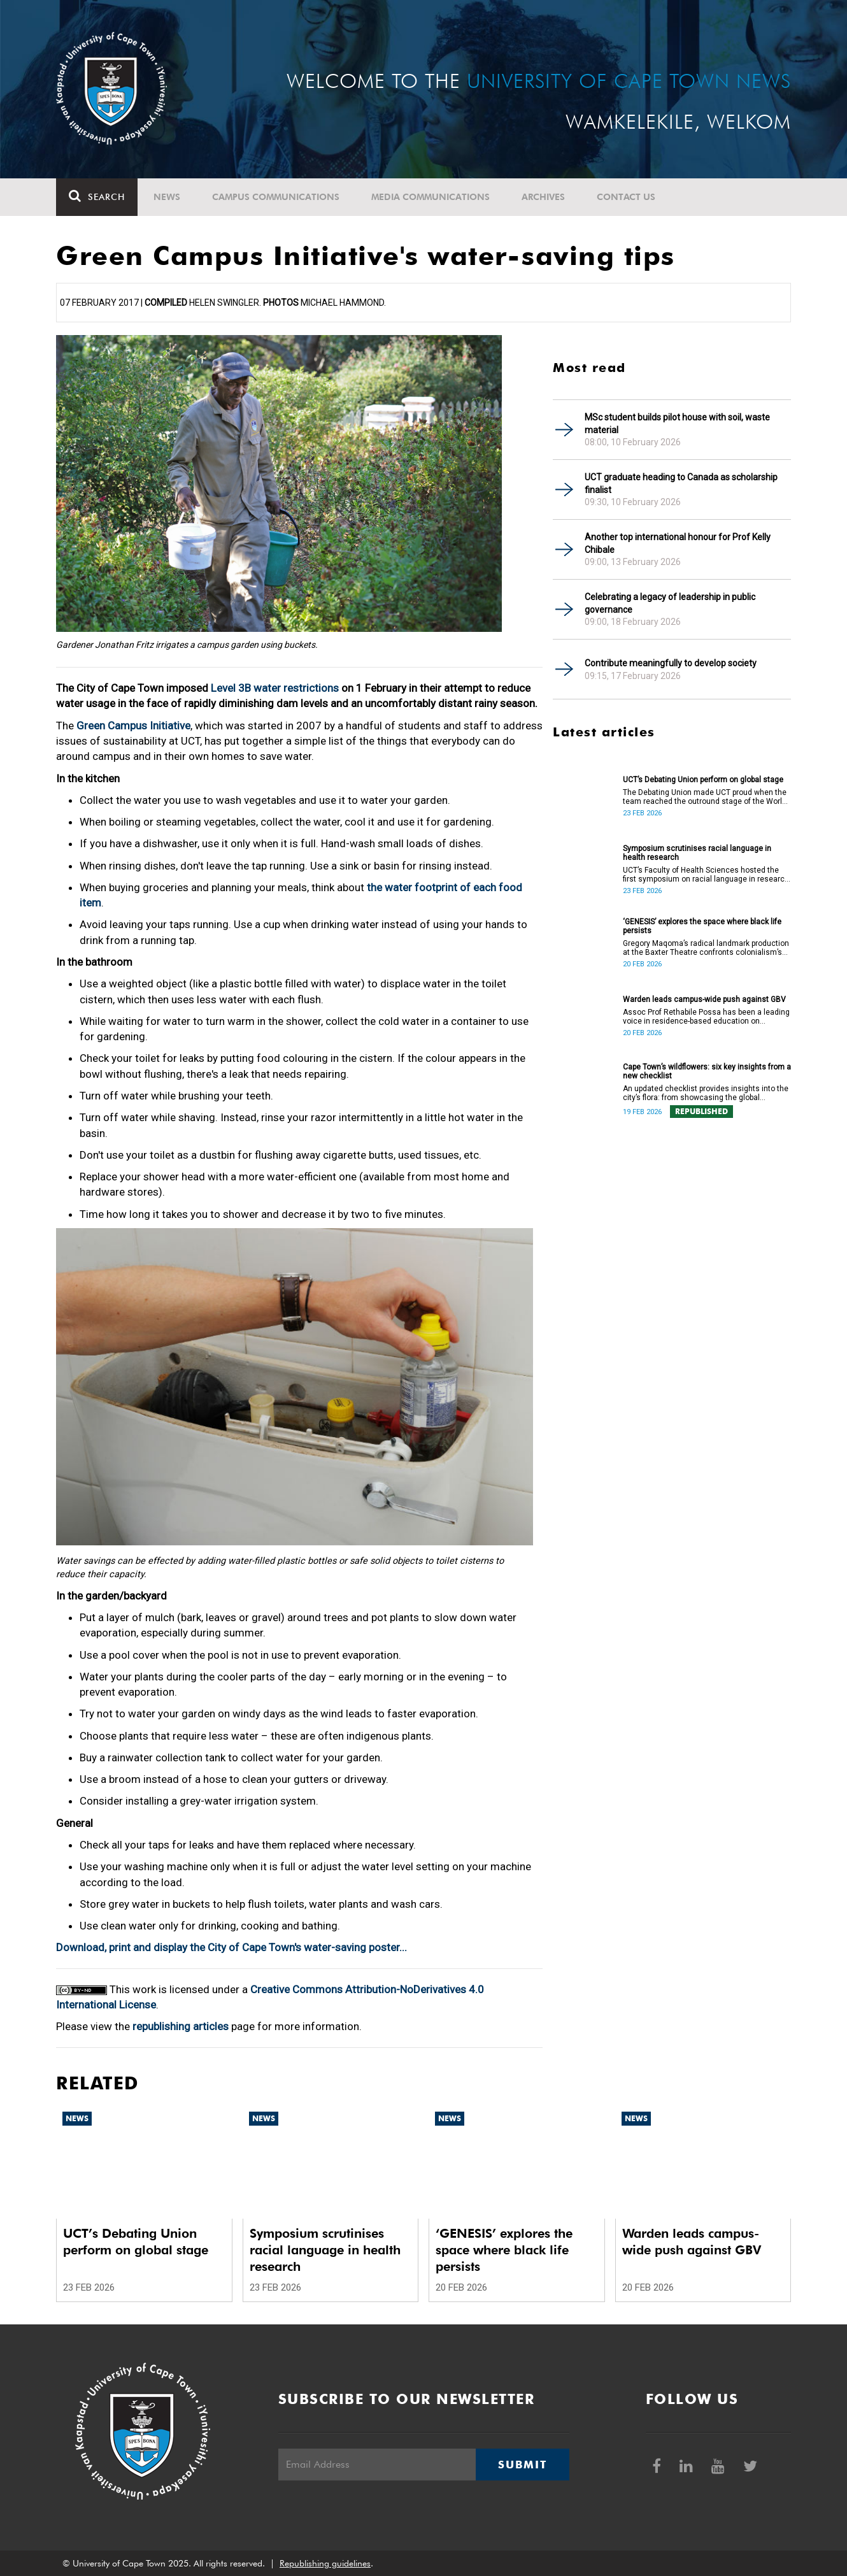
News (166, 197)
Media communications (430, 197)
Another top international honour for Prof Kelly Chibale (678, 543)
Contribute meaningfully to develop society (671, 663)
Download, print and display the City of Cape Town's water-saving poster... (231, 1947)
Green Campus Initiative (133, 725)
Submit (522, 2464)
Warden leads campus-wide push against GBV (704, 999)
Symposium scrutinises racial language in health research (697, 853)
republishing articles (180, 2026)
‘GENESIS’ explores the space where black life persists (702, 926)
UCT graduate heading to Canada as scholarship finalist (681, 483)
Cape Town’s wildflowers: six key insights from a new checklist (707, 1071)
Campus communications (275, 197)
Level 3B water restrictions (275, 688)
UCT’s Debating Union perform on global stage (703, 779)
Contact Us (626, 197)
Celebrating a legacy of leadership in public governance (670, 603)
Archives (543, 197)
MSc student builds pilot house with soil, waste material (677, 423)
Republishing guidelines (325, 2563)
